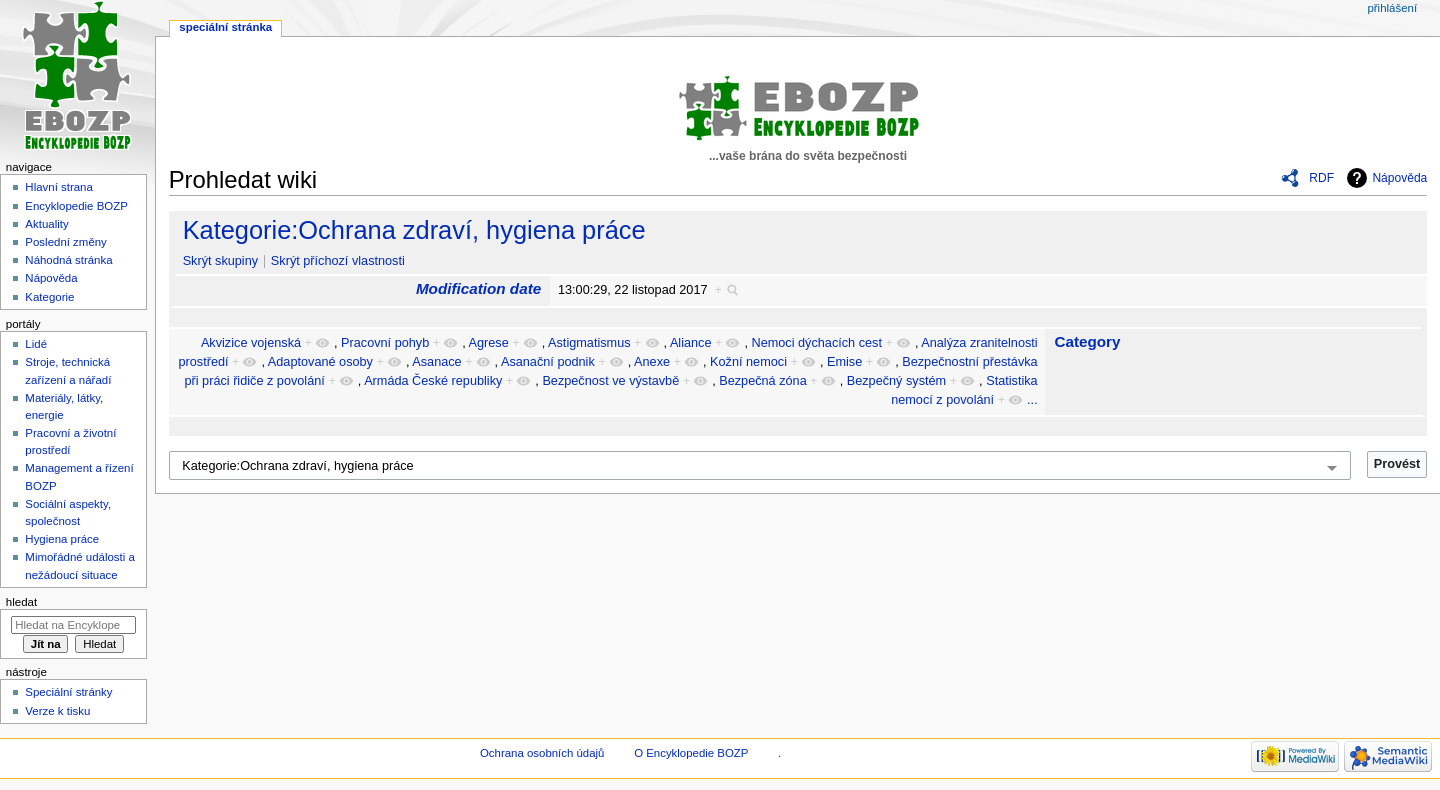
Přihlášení (1392, 8)
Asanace (436, 362)
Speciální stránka (225, 27)
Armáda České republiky (433, 381)
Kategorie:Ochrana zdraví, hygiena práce (414, 230)
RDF (1321, 178)
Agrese (489, 343)
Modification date (478, 288)
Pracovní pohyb (385, 343)
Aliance (691, 343)
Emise (844, 362)
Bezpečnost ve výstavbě (610, 381)
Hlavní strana (58, 187)
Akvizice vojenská (251, 343)
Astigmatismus (589, 343)
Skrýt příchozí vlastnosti (338, 261)
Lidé (36, 344)
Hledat (21, 602)
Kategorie (49, 297)
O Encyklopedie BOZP (691, 753)
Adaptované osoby (320, 362)
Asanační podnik (548, 362)
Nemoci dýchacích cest (817, 343)
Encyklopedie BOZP (76, 206)
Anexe (652, 362)
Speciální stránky (68, 692)
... (1032, 400)
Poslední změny (66, 242)
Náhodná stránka (68, 260)
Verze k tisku (57, 711)
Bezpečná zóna (762, 381)
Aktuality (46, 224)
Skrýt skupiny (220, 261)
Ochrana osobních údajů (542, 753)
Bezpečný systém (896, 381)
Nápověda (1399, 178)
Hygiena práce (62, 539)
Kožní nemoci (748, 362)
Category (1087, 341)
